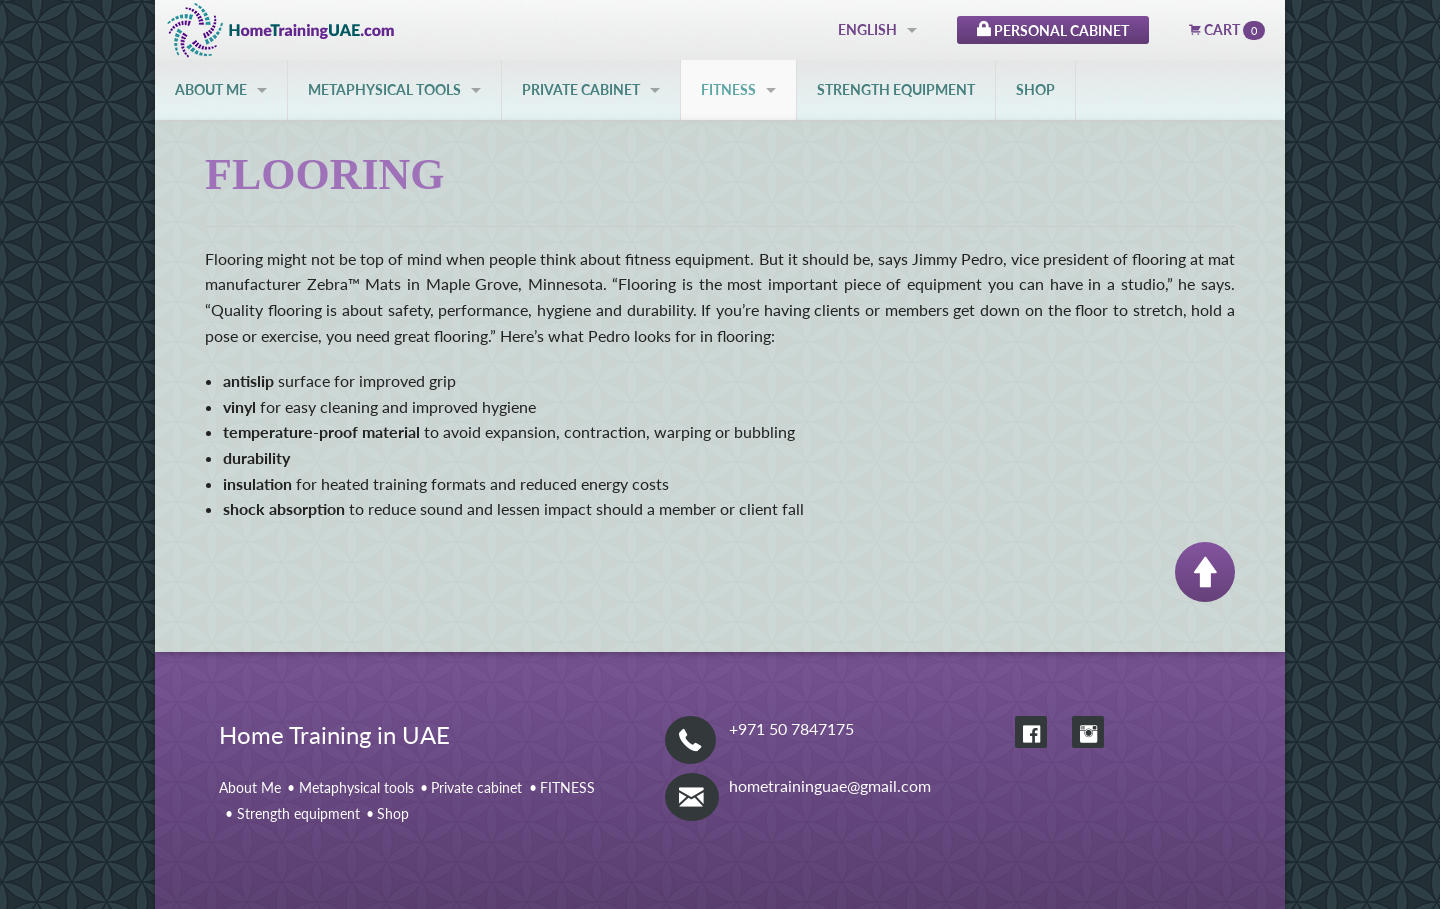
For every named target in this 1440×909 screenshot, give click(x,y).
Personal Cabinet (1053, 28)
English (867, 29)
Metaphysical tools (384, 89)
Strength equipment (896, 89)
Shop (1035, 89)
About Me (211, 89)
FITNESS (728, 89)
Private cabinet (581, 89)
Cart (1227, 30)
